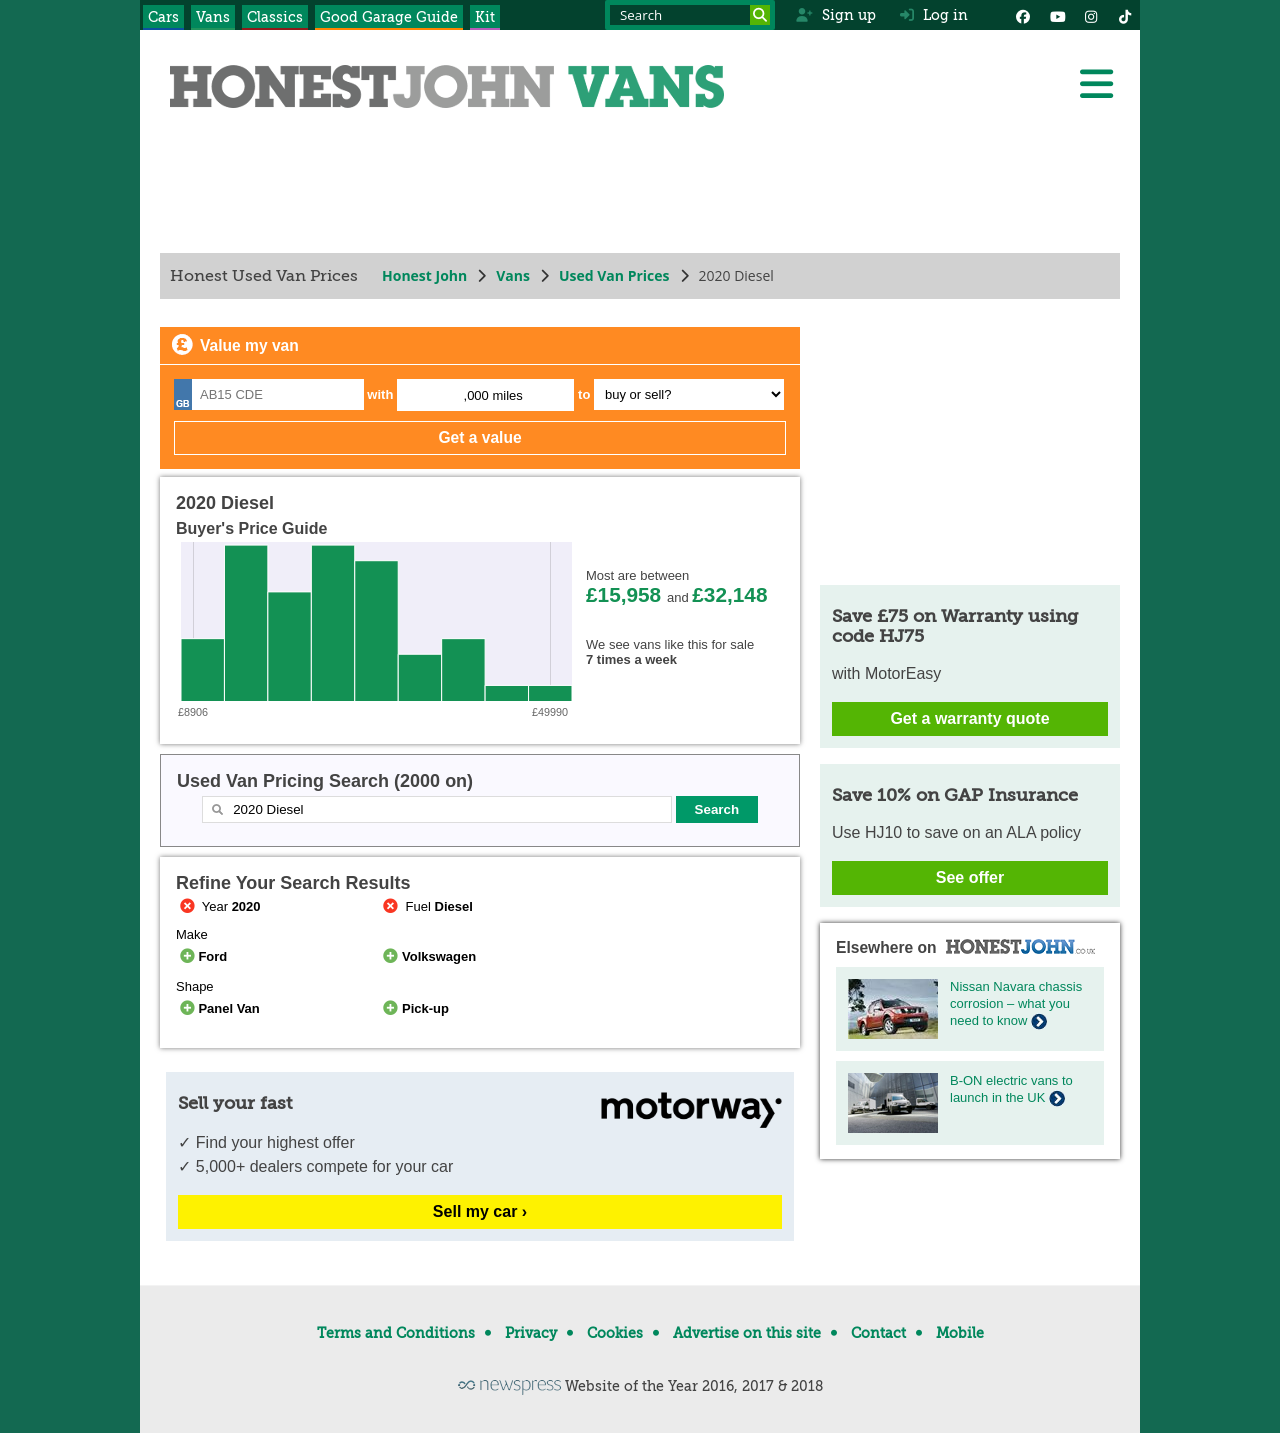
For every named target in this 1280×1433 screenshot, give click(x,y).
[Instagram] (1091, 15)
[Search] (760, 15)
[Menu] (1096, 84)
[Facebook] (1023, 15)
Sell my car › (480, 1211)
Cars (163, 17)
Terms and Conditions (396, 1333)
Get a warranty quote (969, 718)
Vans (213, 17)
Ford (201, 956)
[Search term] (690, 15)
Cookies (615, 1333)
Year (218, 906)
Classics (275, 17)
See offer (970, 877)
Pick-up (414, 1008)
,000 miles (493, 395)
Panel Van (218, 1008)
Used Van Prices (614, 275)
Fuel (426, 906)
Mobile (960, 1333)
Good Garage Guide (389, 17)
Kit (485, 17)
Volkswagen (428, 956)
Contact (878, 1333)
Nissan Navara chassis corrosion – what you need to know (1016, 1003)
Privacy (531, 1333)
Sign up (835, 15)
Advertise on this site (747, 1333)
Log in (934, 15)
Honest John (424, 275)
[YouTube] (1057, 15)
